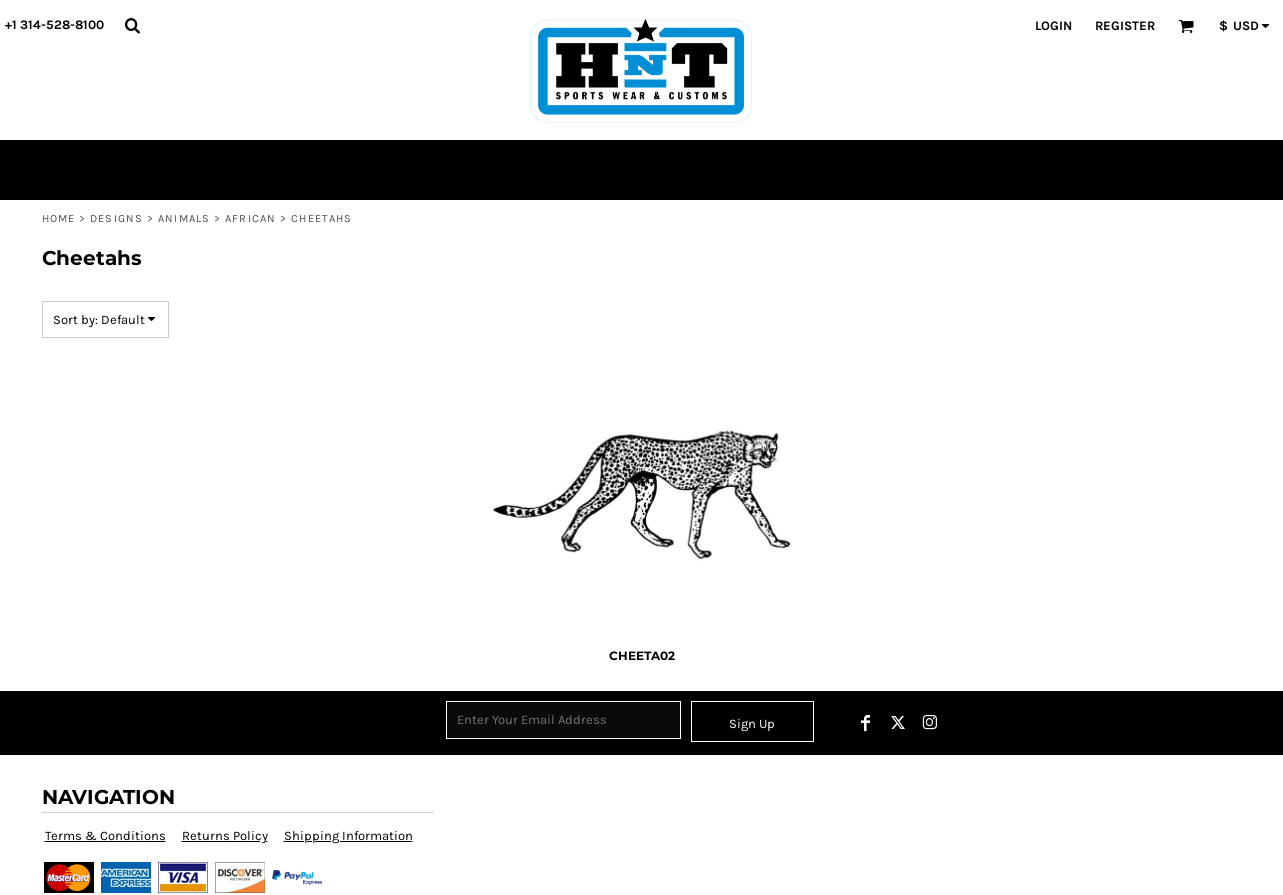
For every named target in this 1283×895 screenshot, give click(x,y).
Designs (116, 218)
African (250, 218)
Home (58, 218)
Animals (184, 218)
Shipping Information (348, 835)
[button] (132, 25)
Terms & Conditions (105, 835)
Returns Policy (225, 835)
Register (1125, 25)
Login (1053, 25)
